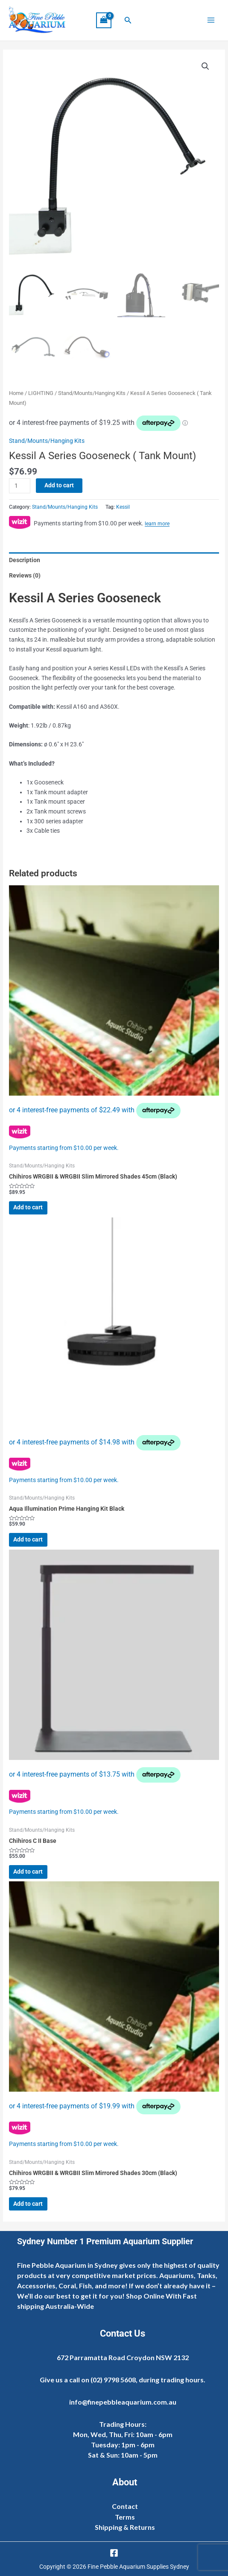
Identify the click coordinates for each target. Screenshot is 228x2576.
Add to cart (59, 485)
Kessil (123, 507)
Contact (125, 2506)
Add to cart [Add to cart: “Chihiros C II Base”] (28, 1871)
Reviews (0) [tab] (25, 575)
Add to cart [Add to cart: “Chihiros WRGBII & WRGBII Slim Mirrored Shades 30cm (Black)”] (28, 2203)
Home (16, 393)
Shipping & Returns (125, 2527)
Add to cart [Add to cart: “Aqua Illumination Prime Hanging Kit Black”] (28, 1539)
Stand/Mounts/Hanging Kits (92, 393)
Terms (125, 2517)
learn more (157, 524)
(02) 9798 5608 (113, 2380)
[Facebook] (114, 2553)
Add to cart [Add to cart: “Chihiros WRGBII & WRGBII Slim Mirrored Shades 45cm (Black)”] (28, 1207)
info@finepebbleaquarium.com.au (122, 2402)
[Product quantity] (19, 485)
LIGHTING (40, 393)
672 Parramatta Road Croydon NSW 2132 (123, 2357)
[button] (128, 20)
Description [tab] (24, 560)
